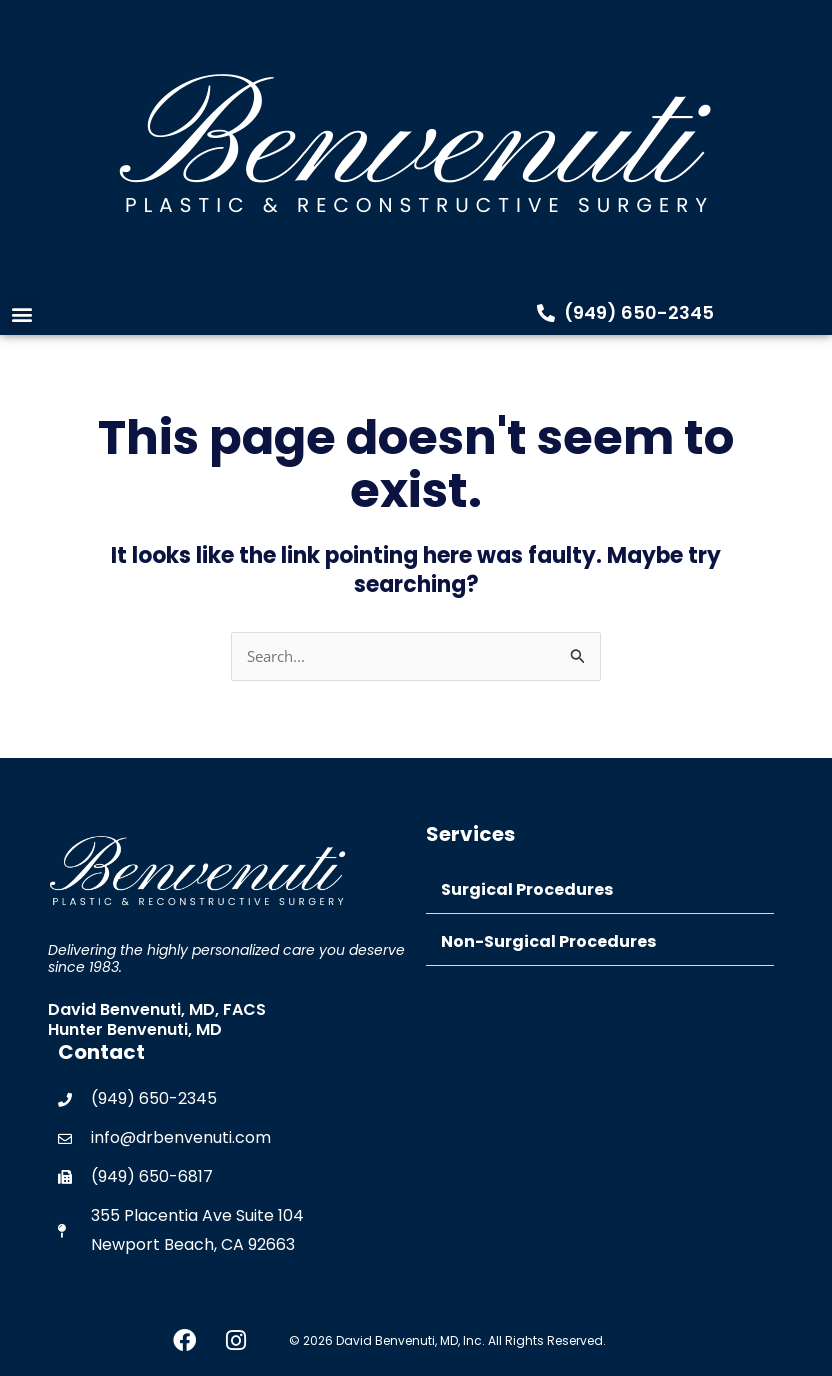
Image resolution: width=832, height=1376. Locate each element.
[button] (21, 313)
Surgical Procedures (527, 889)
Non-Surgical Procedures (548, 941)
